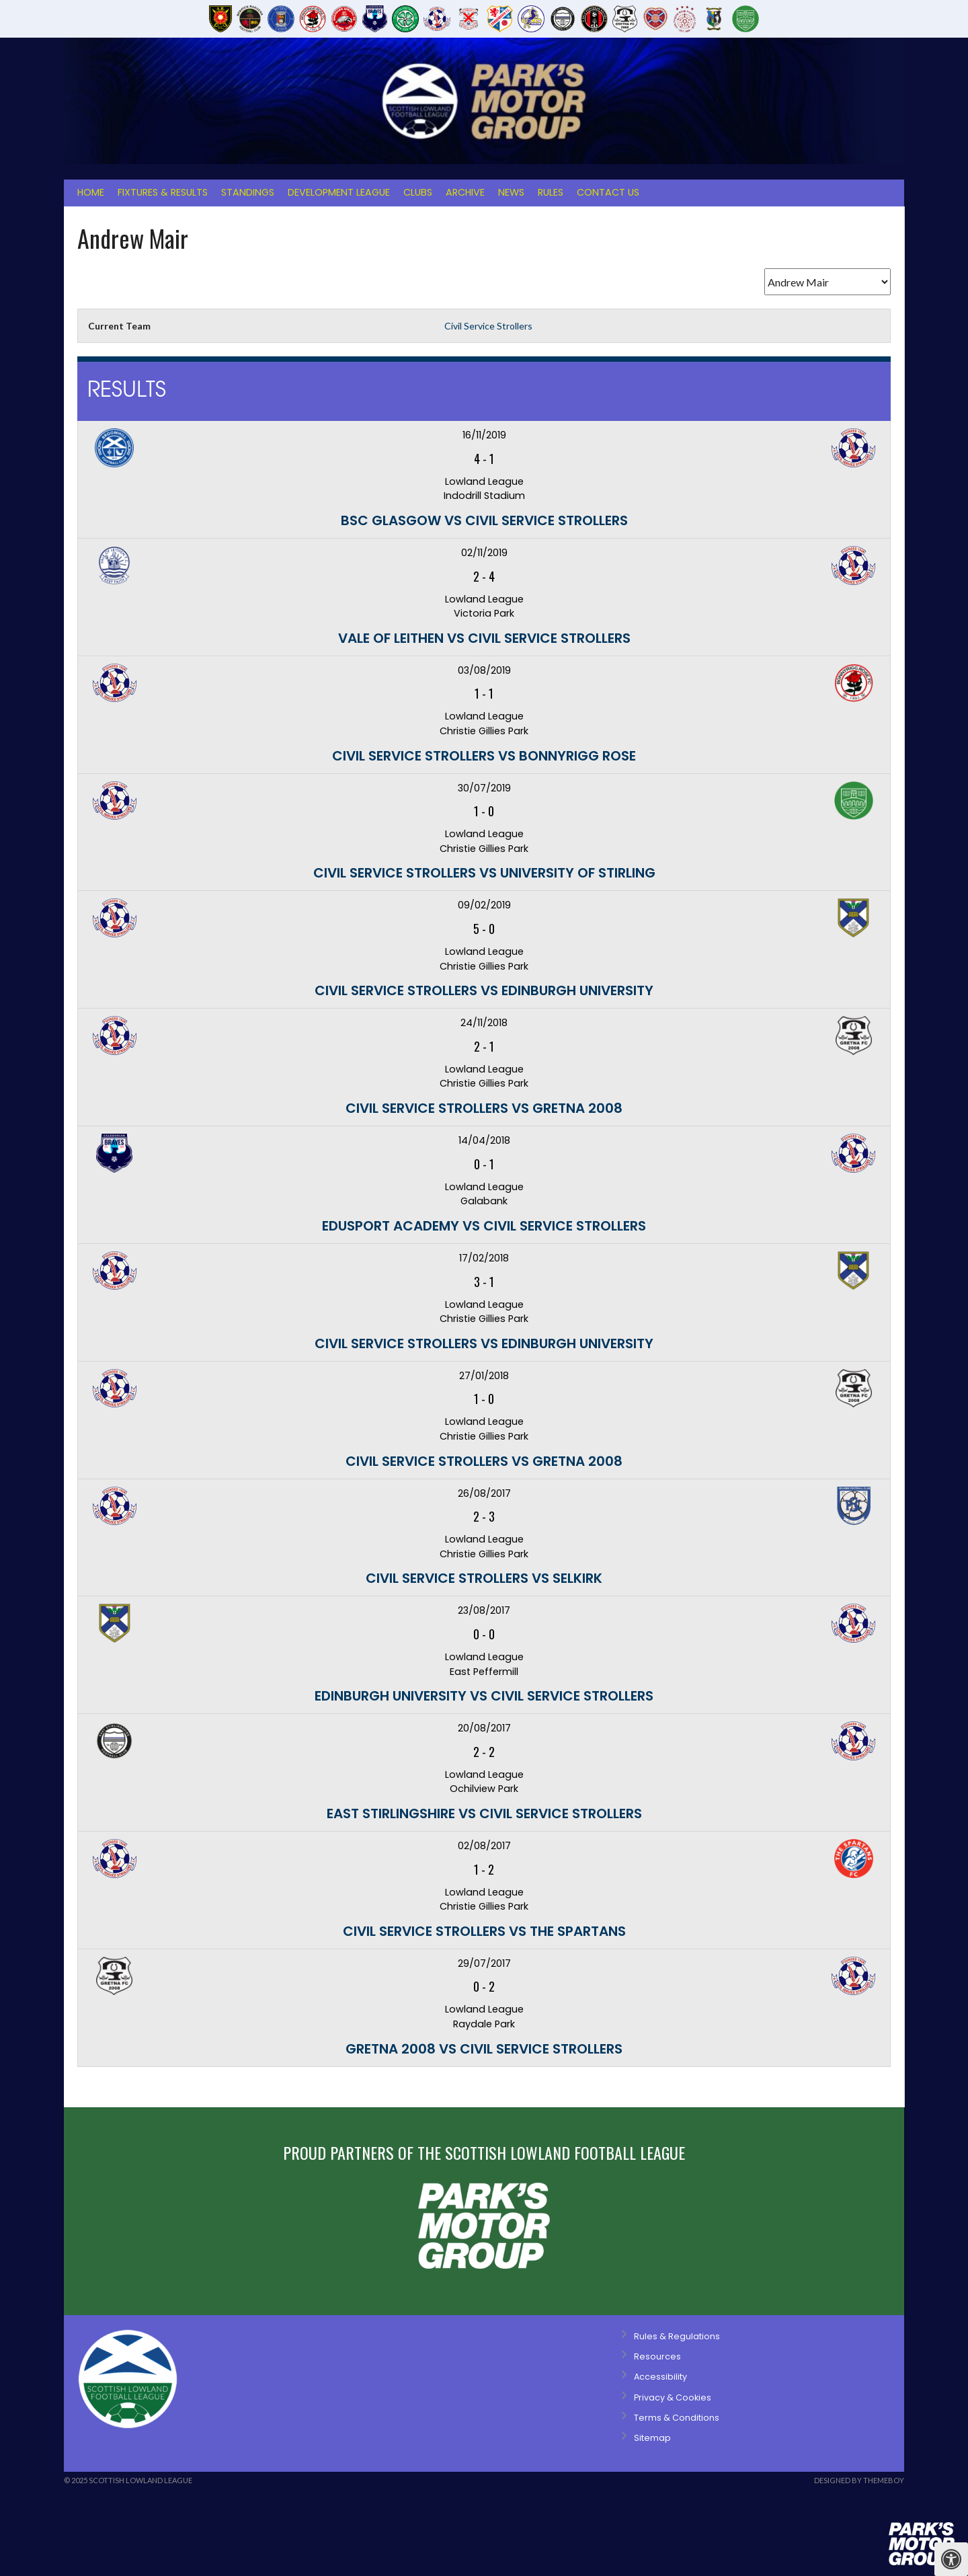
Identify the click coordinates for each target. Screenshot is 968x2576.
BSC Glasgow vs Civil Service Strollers (484, 520)
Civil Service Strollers (488, 325)
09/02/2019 (484, 905)
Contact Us (608, 192)
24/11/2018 (484, 1022)
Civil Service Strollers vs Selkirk (484, 1578)
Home (90, 192)
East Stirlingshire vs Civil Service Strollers (484, 1813)
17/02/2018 (484, 1258)
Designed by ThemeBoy (859, 2480)
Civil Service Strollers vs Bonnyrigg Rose (484, 755)
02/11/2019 (484, 552)
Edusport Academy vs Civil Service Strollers (484, 1225)
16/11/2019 (484, 435)
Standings (247, 192)
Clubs (417, 192)
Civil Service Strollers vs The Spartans (484, 1931)
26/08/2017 (484, 1493)
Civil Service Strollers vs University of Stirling (484, 872)
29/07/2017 (484, 1963)
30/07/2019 (484, 788)
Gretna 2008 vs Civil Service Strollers (484, 2048)
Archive (465, 192)
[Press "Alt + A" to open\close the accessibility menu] (951, 2559)
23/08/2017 (484, 1610)
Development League (339, 192)
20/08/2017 (484, 1728)
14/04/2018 (484, 1140)
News (511, 192)
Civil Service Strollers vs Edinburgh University (484, 990)
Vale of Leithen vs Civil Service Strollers (484, 638)
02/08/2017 (484, 1845)
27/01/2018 (484, 1375)
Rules (550, 192)
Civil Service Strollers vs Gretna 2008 (484, 1108)
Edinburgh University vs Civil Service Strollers (484, 1695)
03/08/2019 (484, 670)
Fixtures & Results (163, 192)
